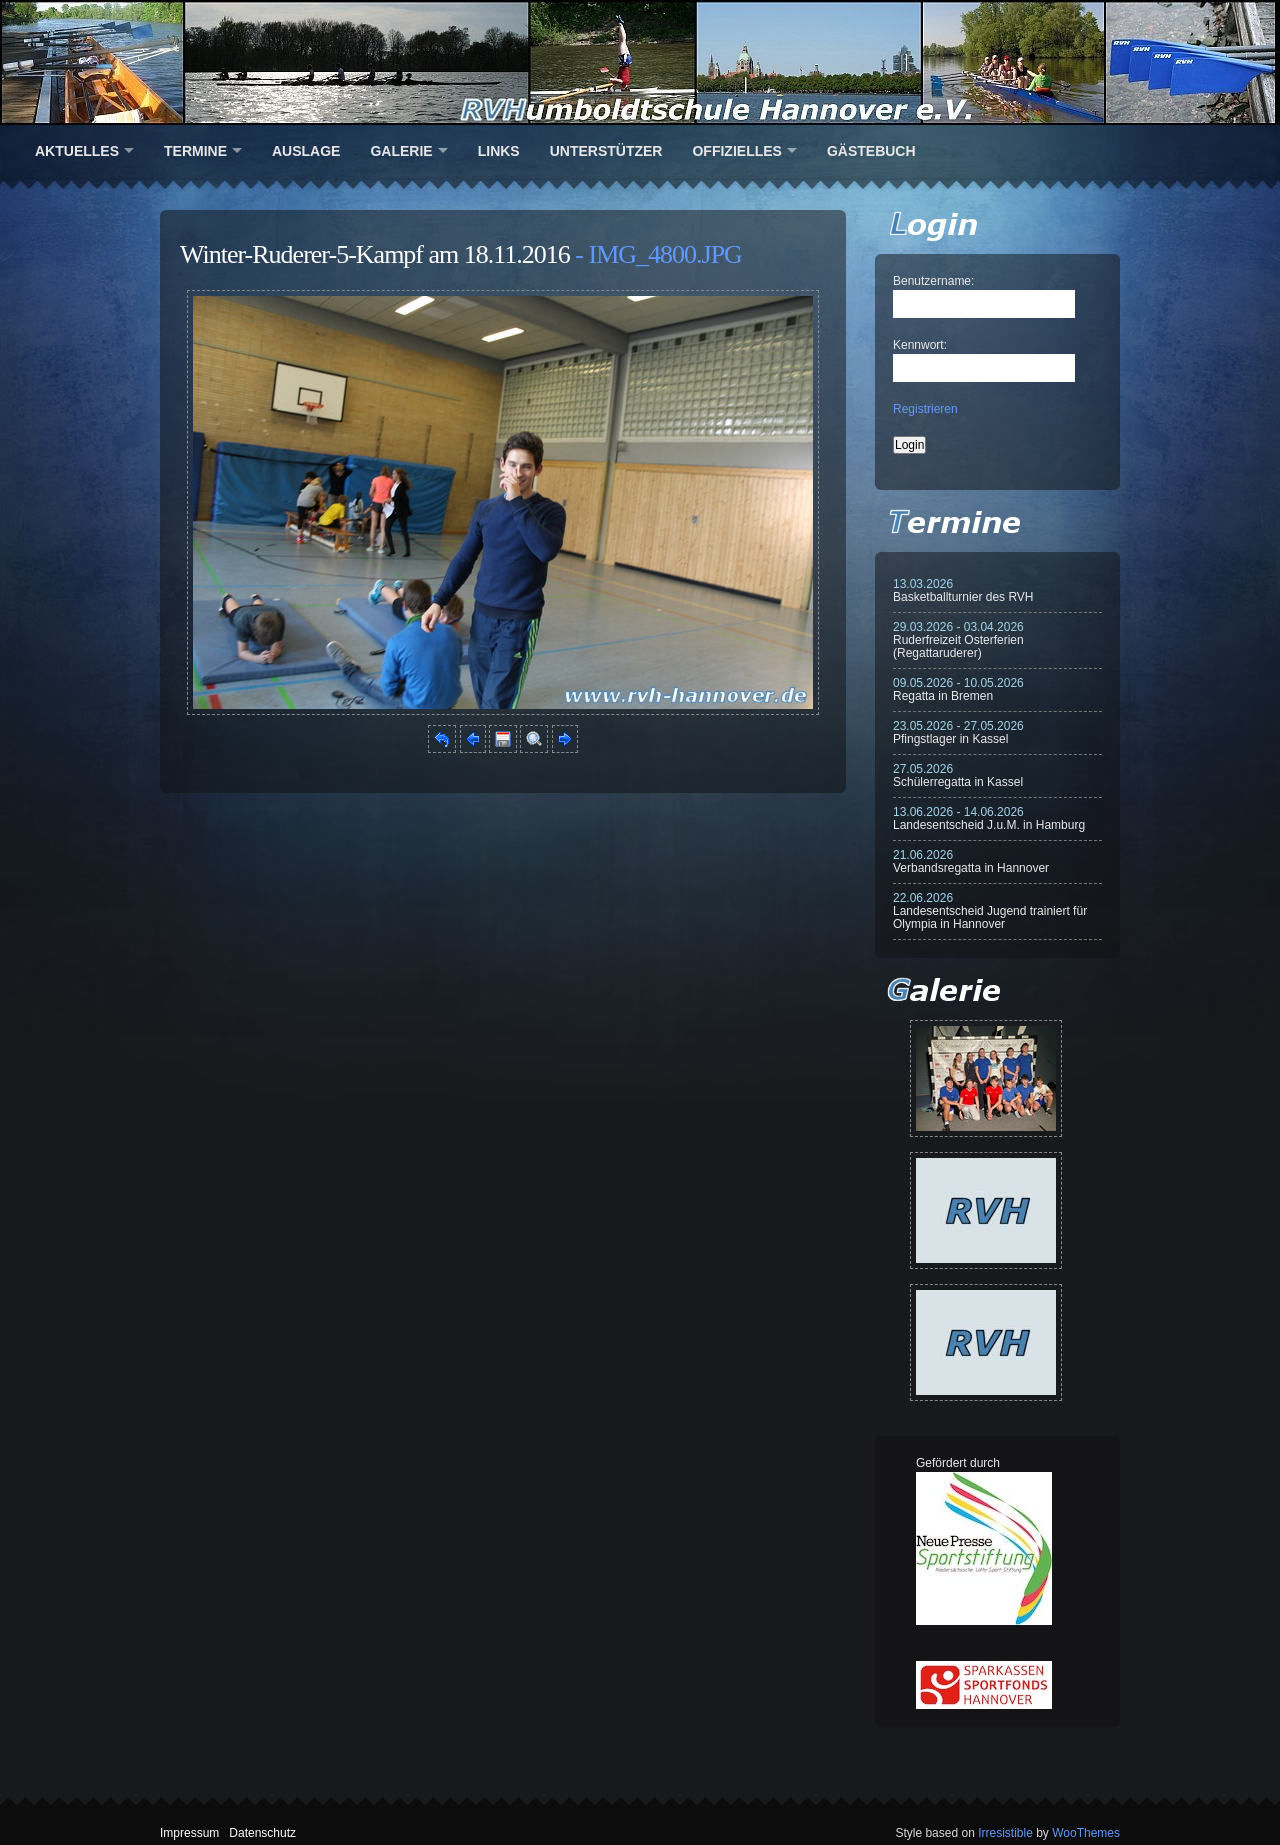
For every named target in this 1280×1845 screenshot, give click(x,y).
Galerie (401, 151)
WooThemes (1086, 1833)
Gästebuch (871, 151)
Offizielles (736, 151)
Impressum (189, 1833)
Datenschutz (262, 1833)
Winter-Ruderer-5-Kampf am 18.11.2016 (375, 254)
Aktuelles (77, 151)
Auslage (306, 151)
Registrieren (925, 409)
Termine (195, 151)
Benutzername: (933, 281)
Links (499, 151)
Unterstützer (606, 151)
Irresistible (1005, 1833)
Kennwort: (920, 345)
